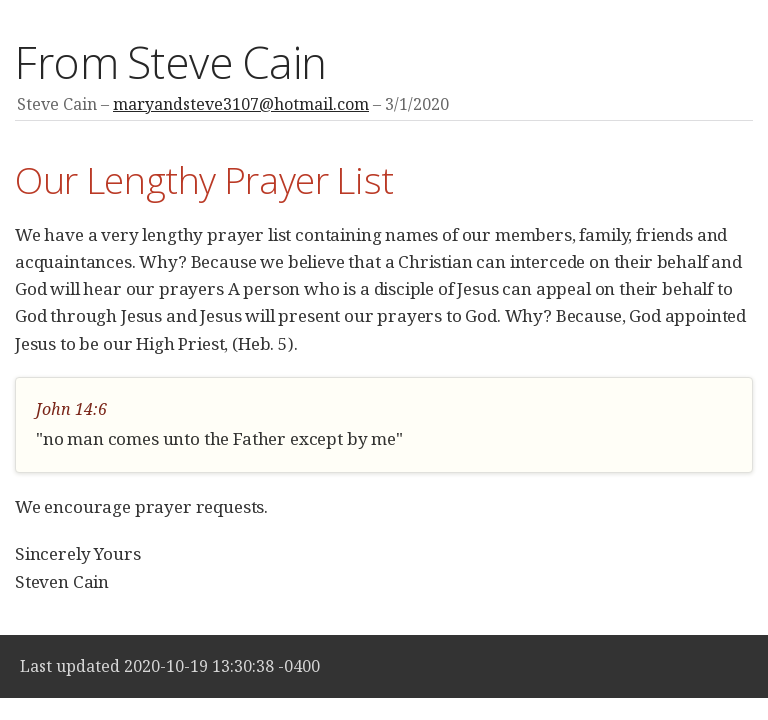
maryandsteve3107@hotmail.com (241, 104)
